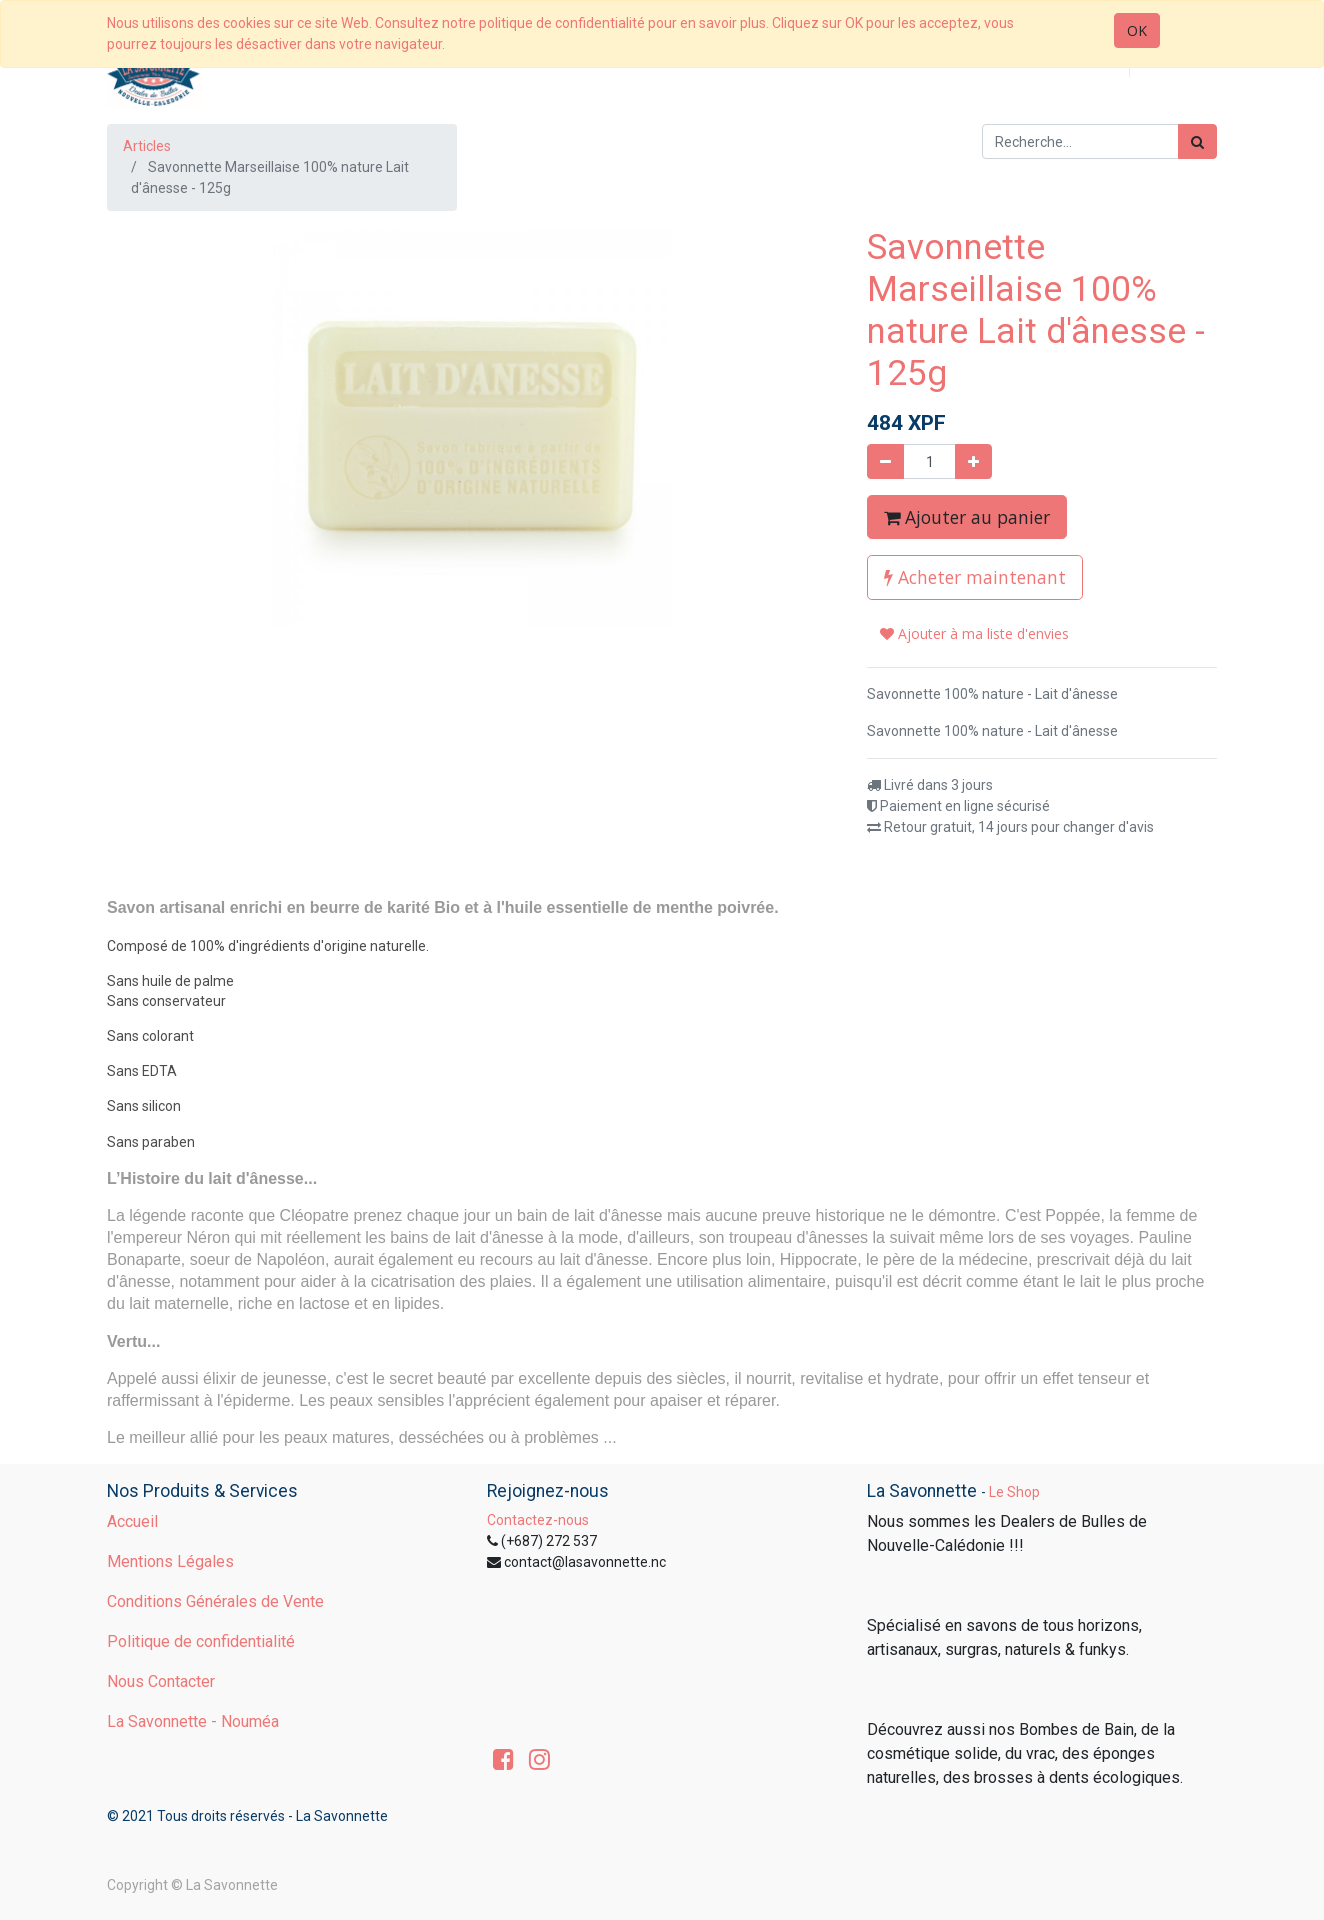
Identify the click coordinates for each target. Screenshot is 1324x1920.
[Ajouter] (973, 461)
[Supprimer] (885, 461)
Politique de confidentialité (201, 1641)
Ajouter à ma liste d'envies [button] (974, 633)
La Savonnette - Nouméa (193, 1721)
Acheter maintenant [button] (975, 577)
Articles (147, 146)
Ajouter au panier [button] (967, 517)
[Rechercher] (1197, 141)
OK (1137, 30)
